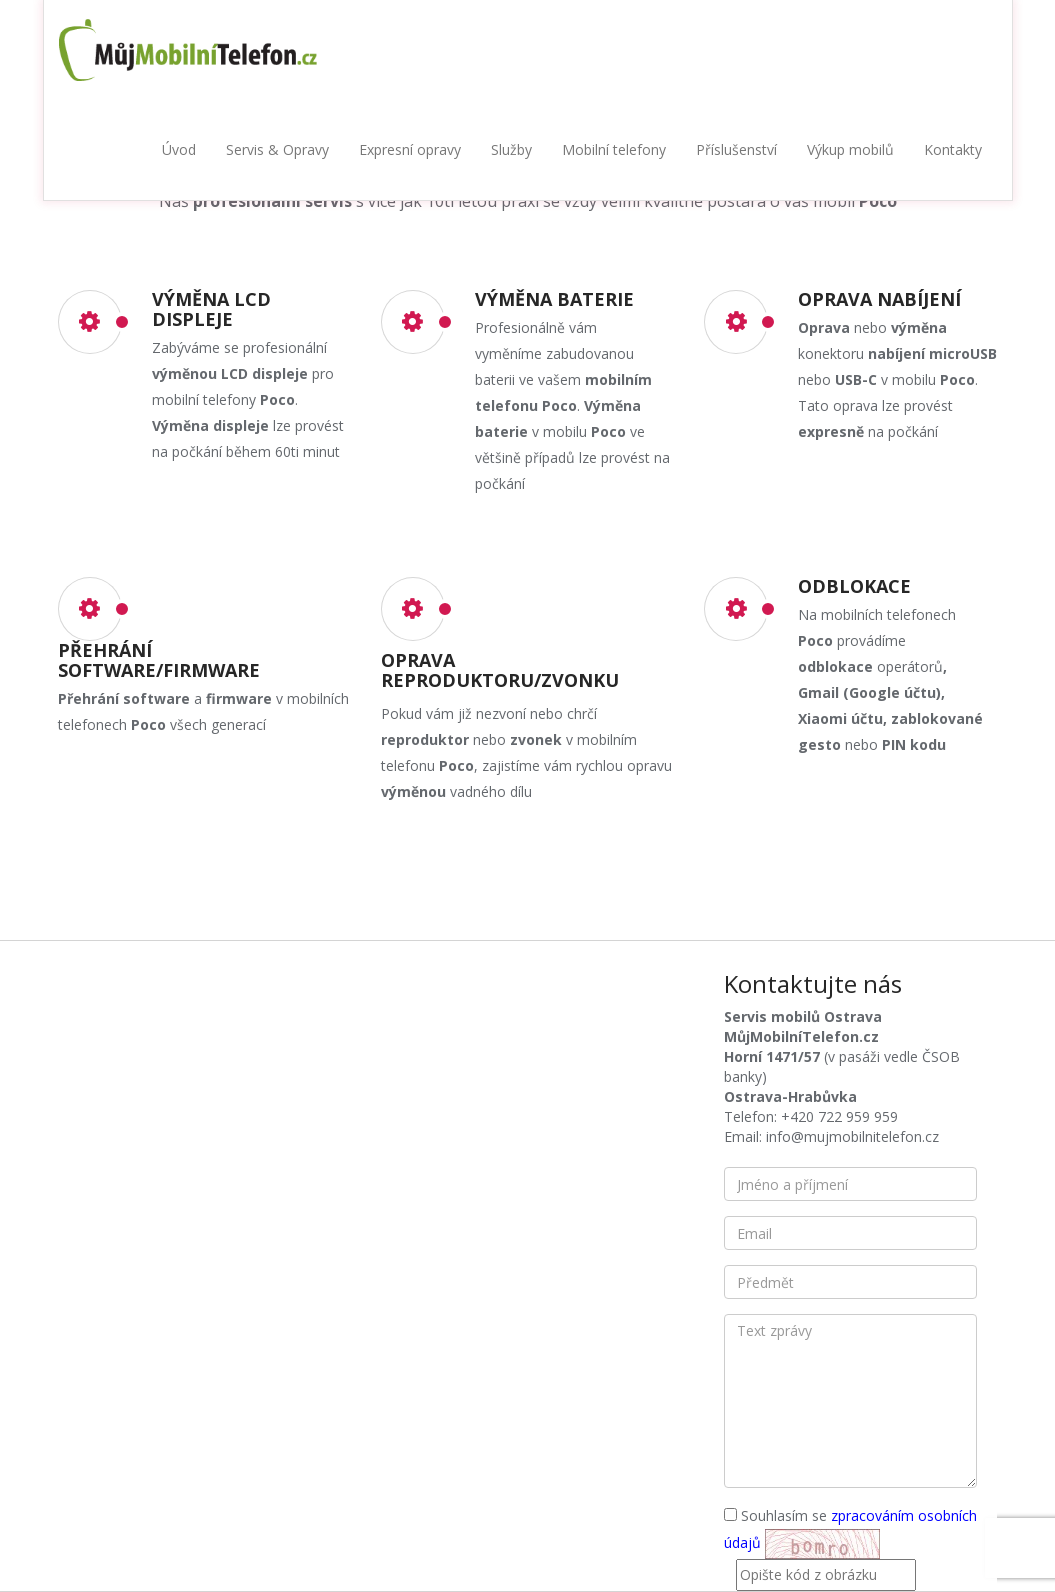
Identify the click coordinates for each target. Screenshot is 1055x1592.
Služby (511, 149)
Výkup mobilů (850, 149)
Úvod (179, 149)
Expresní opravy (410, 149)
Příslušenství (736, 149)
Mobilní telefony (614, 149)
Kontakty (953, 149)
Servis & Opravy (277, 149)
